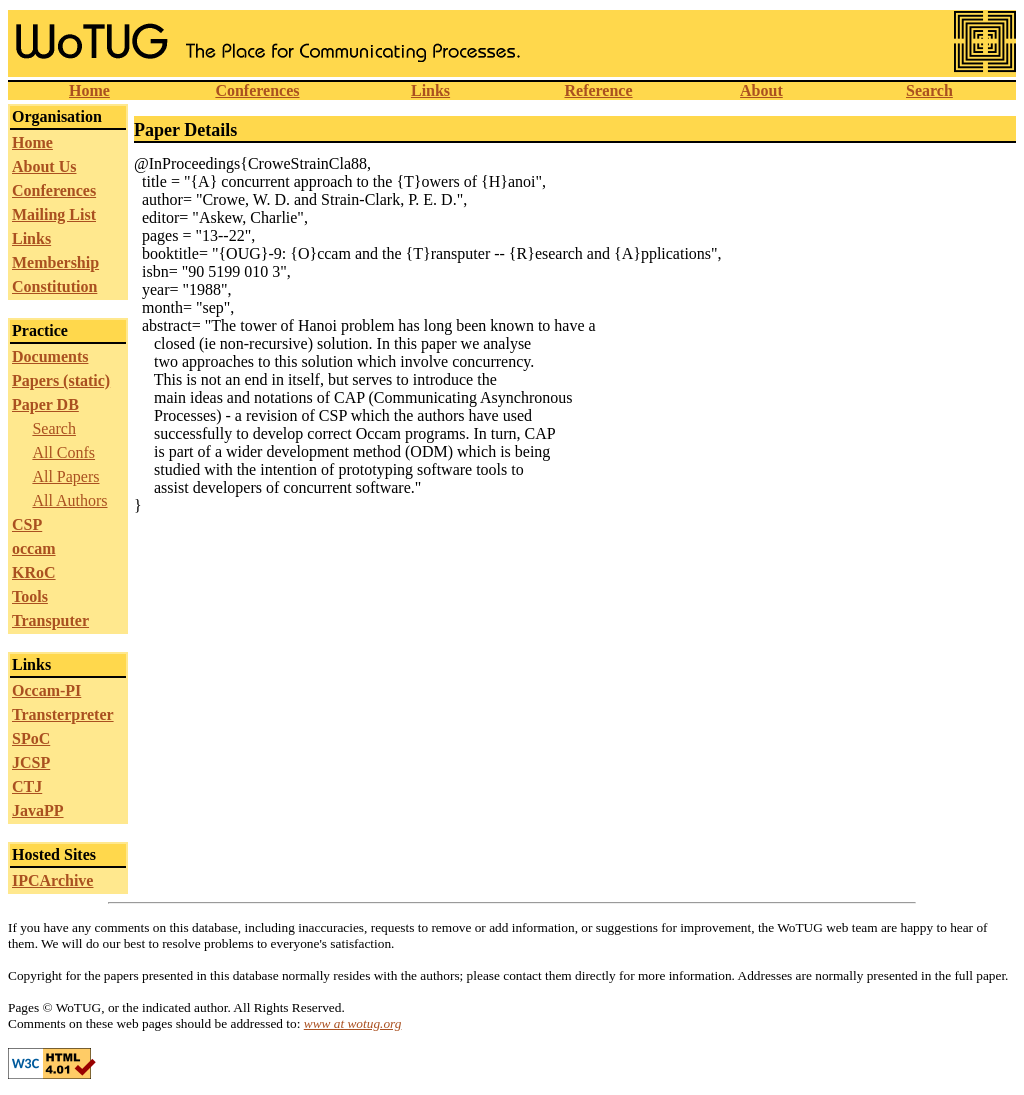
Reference (598, 90)
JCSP (31, 762)
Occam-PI (46, 690)
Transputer (50, 620)
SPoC (31, 738)
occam (34, 548)
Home (89, 90)
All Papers (65, 476)
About (761, 90)
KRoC (34, 572)
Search (929, 90)
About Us (44, 166)
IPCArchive (52, 880)
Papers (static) (61, 380)
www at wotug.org (353, 1023)
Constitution (54, 286)
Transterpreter (63, 714)
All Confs (63, 452)
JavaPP (38, 810)
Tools (30, 596)
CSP (27, 524)
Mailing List (54, 214)
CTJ (27, 786)
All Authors (69, 500)
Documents (50, 356)
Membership (55, 262)
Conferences (257, 90)
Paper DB (45, 404)
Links (430, 90)
